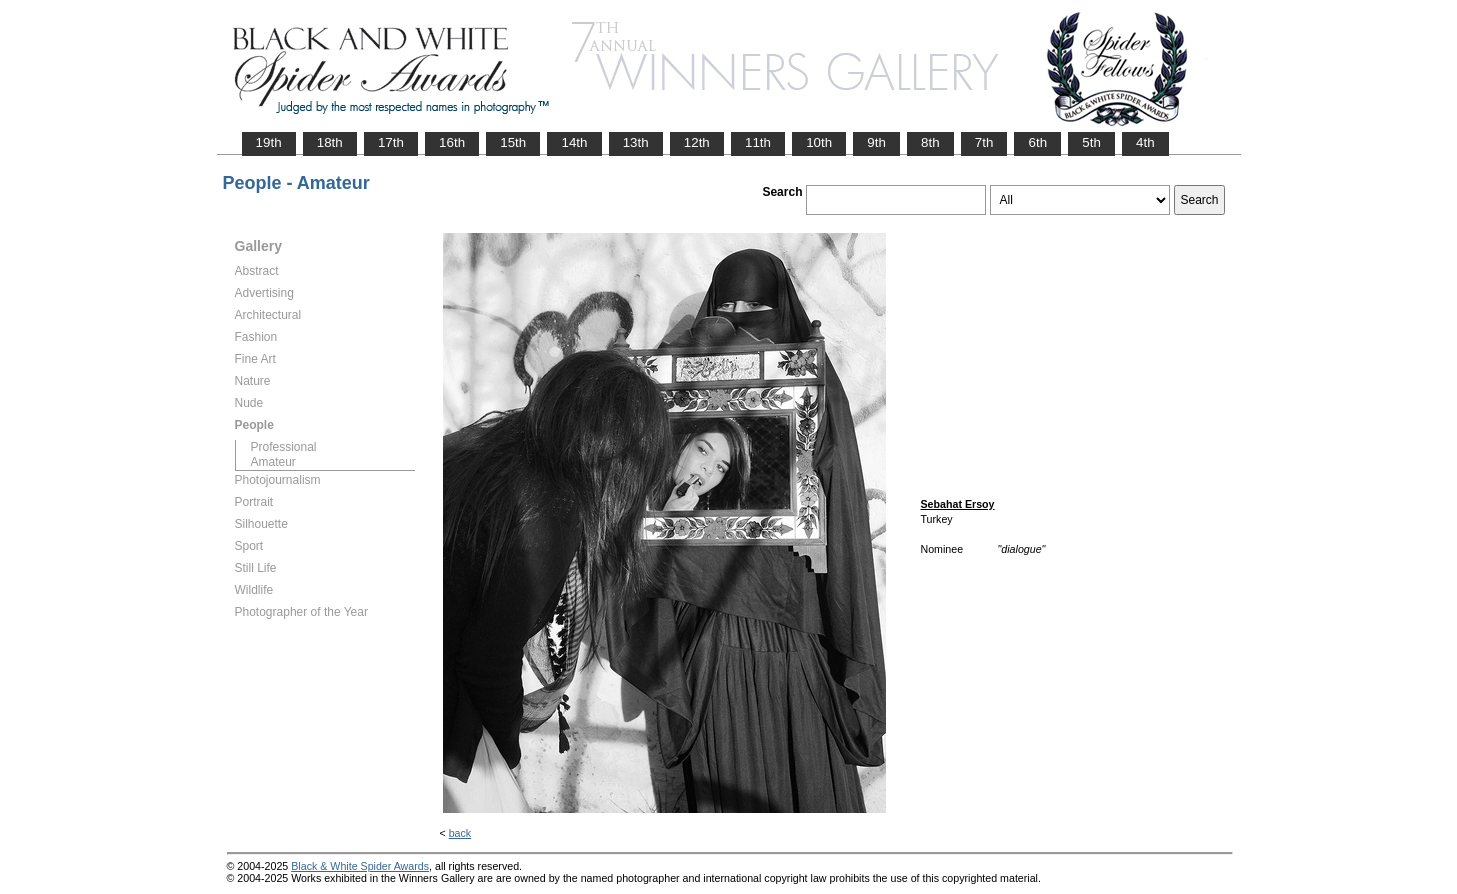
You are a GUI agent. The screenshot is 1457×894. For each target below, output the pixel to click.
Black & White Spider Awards (360, 866)
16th (452, 142)
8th (930, 142)
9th (876, 142)
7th (984, 142)
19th (269, 142)
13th (636, 142)
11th (758, 142)
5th (1091, 142)
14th (574, 142)
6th (1037, 142)
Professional (284, 447)
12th (697, 142)
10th (819, 142)
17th (391, 142)
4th (1145, 142)
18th (330, 142)
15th (513, 142)
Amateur (273, 462)
